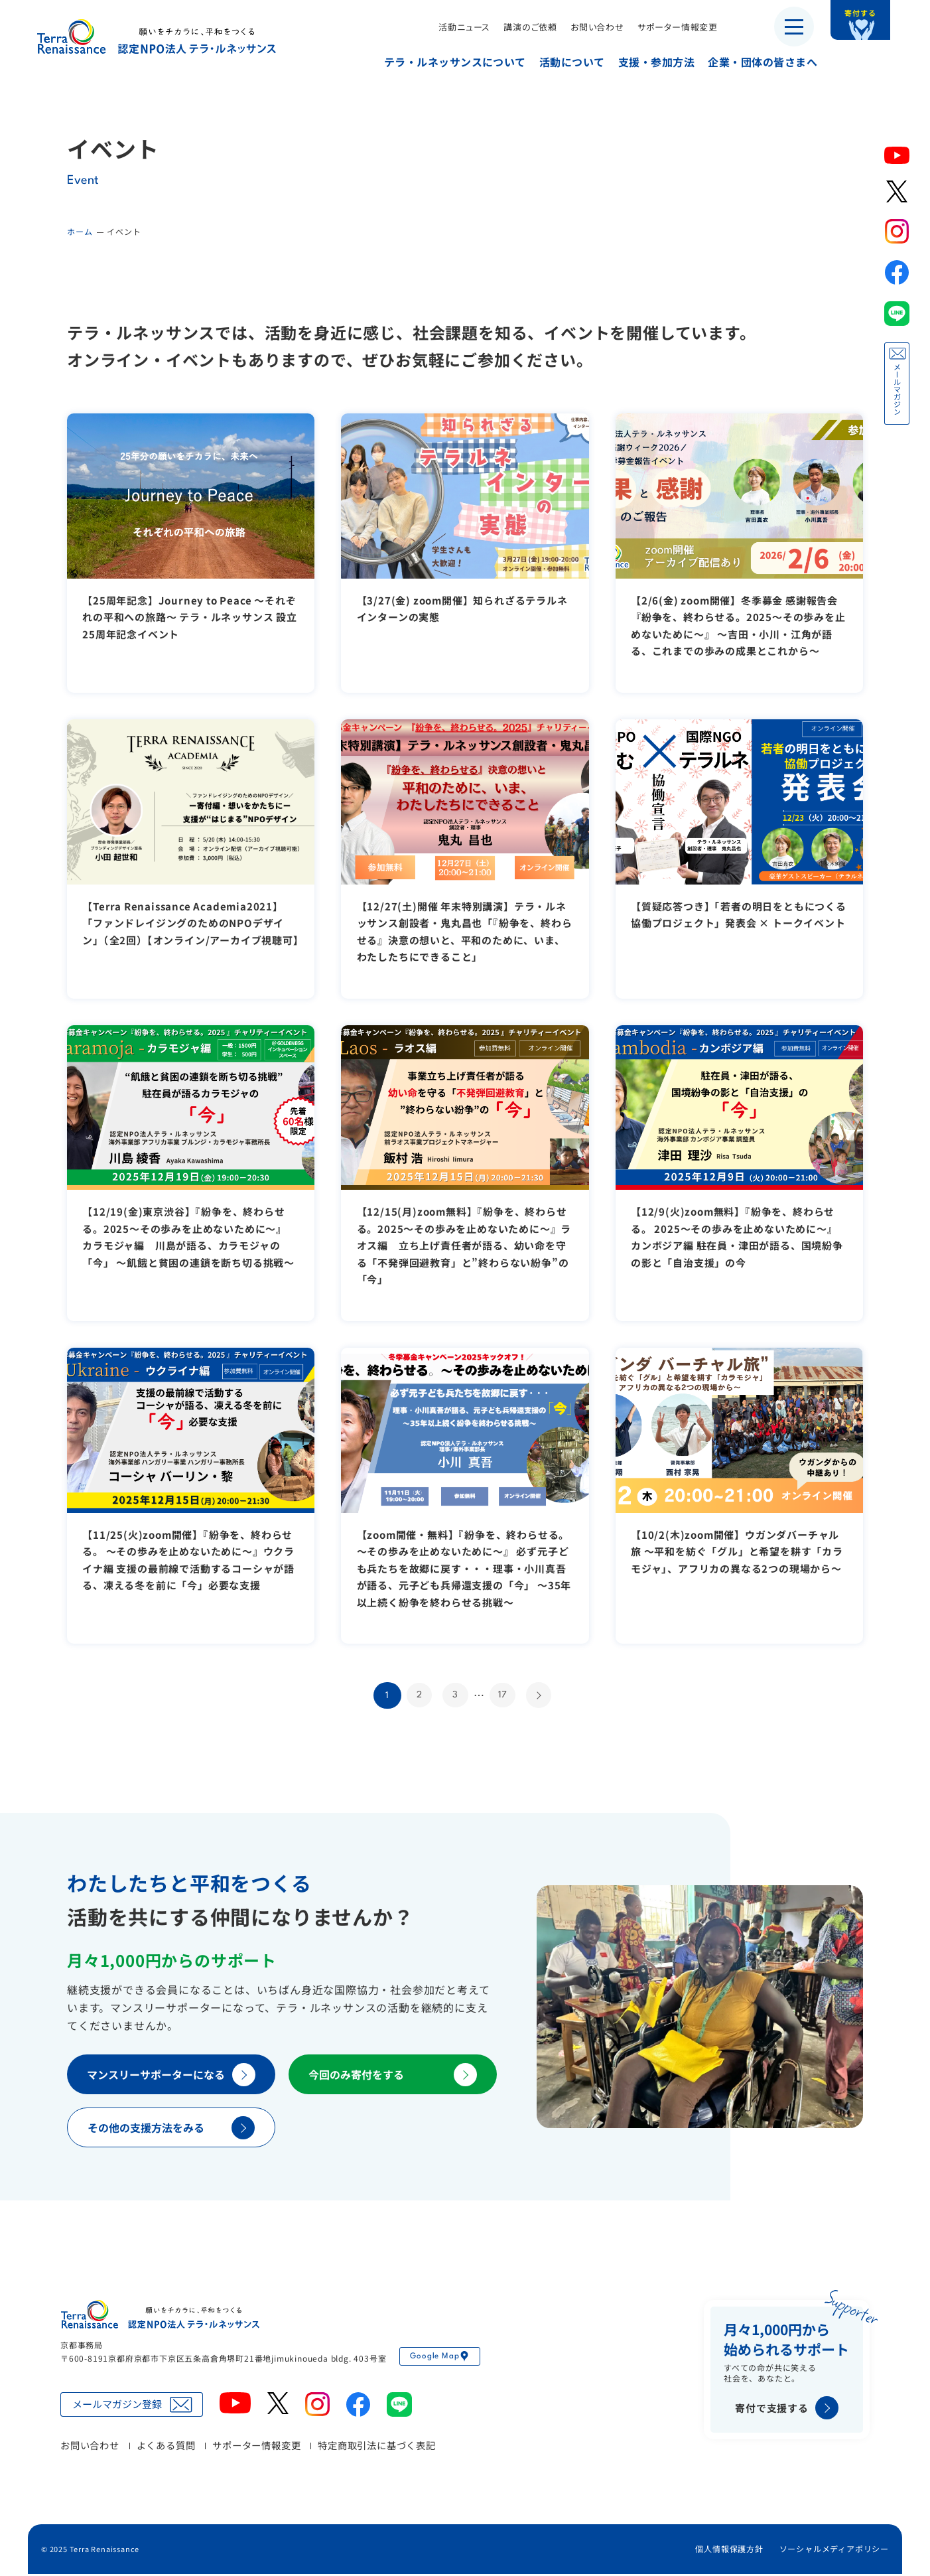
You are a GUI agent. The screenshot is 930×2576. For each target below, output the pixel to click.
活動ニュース (454, 27)
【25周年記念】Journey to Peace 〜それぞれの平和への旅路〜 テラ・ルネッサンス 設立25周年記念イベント (190, 617)
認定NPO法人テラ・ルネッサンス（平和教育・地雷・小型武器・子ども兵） (156, 36)
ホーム (79, 231)
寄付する (875, 20)
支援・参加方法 (646, 62)
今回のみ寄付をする (392, 2076)
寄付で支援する (786, 2410)
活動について (562, 62)
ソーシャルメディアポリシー (834, 2551)
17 (503, 1696)
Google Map (440, 2358)
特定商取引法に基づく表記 (377, 2447)
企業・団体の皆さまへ (752, 62)
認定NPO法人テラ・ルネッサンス (159, 2317)
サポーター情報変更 (668, 27)
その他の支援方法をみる (171, 2129)
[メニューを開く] (794, 26)
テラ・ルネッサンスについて (445, 62)
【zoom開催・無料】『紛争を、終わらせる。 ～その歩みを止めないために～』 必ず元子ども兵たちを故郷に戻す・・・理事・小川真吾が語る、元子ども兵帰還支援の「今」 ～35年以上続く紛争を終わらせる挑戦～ (464, 1568)
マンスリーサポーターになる (171, 2076)
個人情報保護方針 (729, 2551)
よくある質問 (166, 2447)
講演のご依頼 (520, 27)
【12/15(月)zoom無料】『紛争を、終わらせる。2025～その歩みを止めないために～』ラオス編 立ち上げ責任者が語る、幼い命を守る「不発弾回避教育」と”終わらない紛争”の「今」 (463, 1245)
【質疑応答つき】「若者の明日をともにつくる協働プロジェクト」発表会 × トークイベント (734, 923)
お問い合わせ (587, 27)
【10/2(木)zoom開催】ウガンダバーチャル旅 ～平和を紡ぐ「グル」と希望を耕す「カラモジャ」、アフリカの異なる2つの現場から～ (738, 1551)
